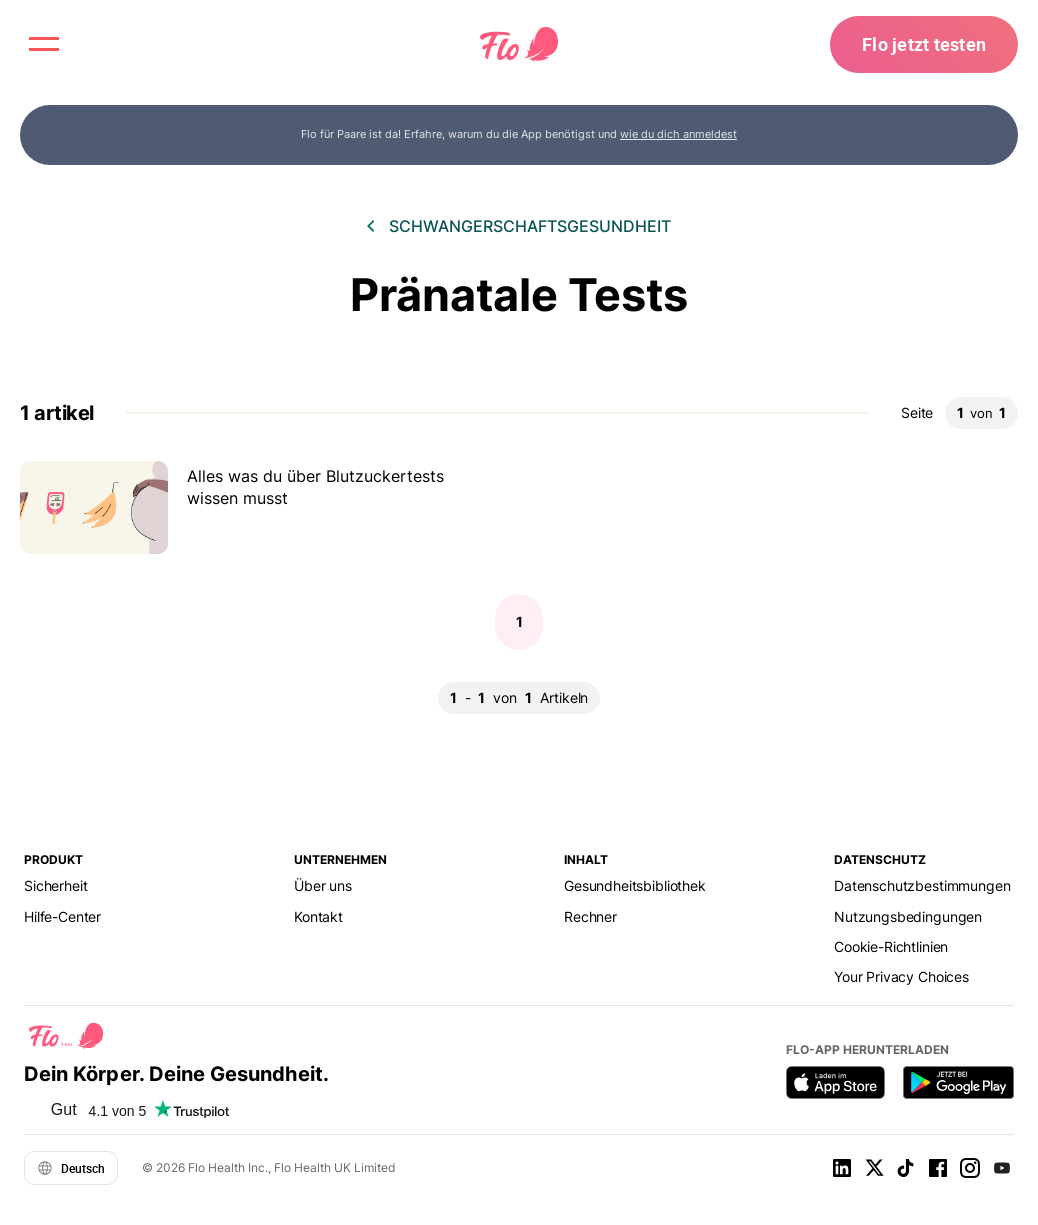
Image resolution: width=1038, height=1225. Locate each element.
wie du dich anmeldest (678, 134)
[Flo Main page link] (519, 45)
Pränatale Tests (519, 294)
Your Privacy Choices (901, 976)
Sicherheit (55, 885)
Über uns (323, 885)
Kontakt (318, 916)
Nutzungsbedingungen (908, 916)
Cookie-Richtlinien (891, 946)
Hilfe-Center (62, 916)
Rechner (590, 916)
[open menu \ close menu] (44, 44)
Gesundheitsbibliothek (635, 885)
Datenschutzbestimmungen (922, 885)
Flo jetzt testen (924, 44)
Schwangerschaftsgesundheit (530, 226)
